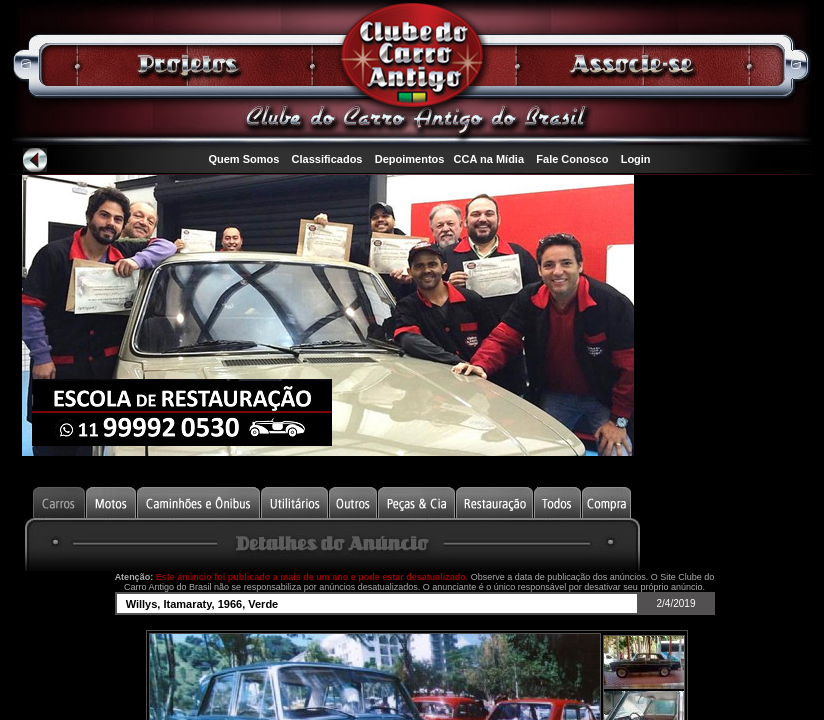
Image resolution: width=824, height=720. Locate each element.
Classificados (327, 159)
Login (636, 159)
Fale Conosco (572, 159)
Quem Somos (243, 159)
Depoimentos (410, 159)
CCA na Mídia (489, 159)
